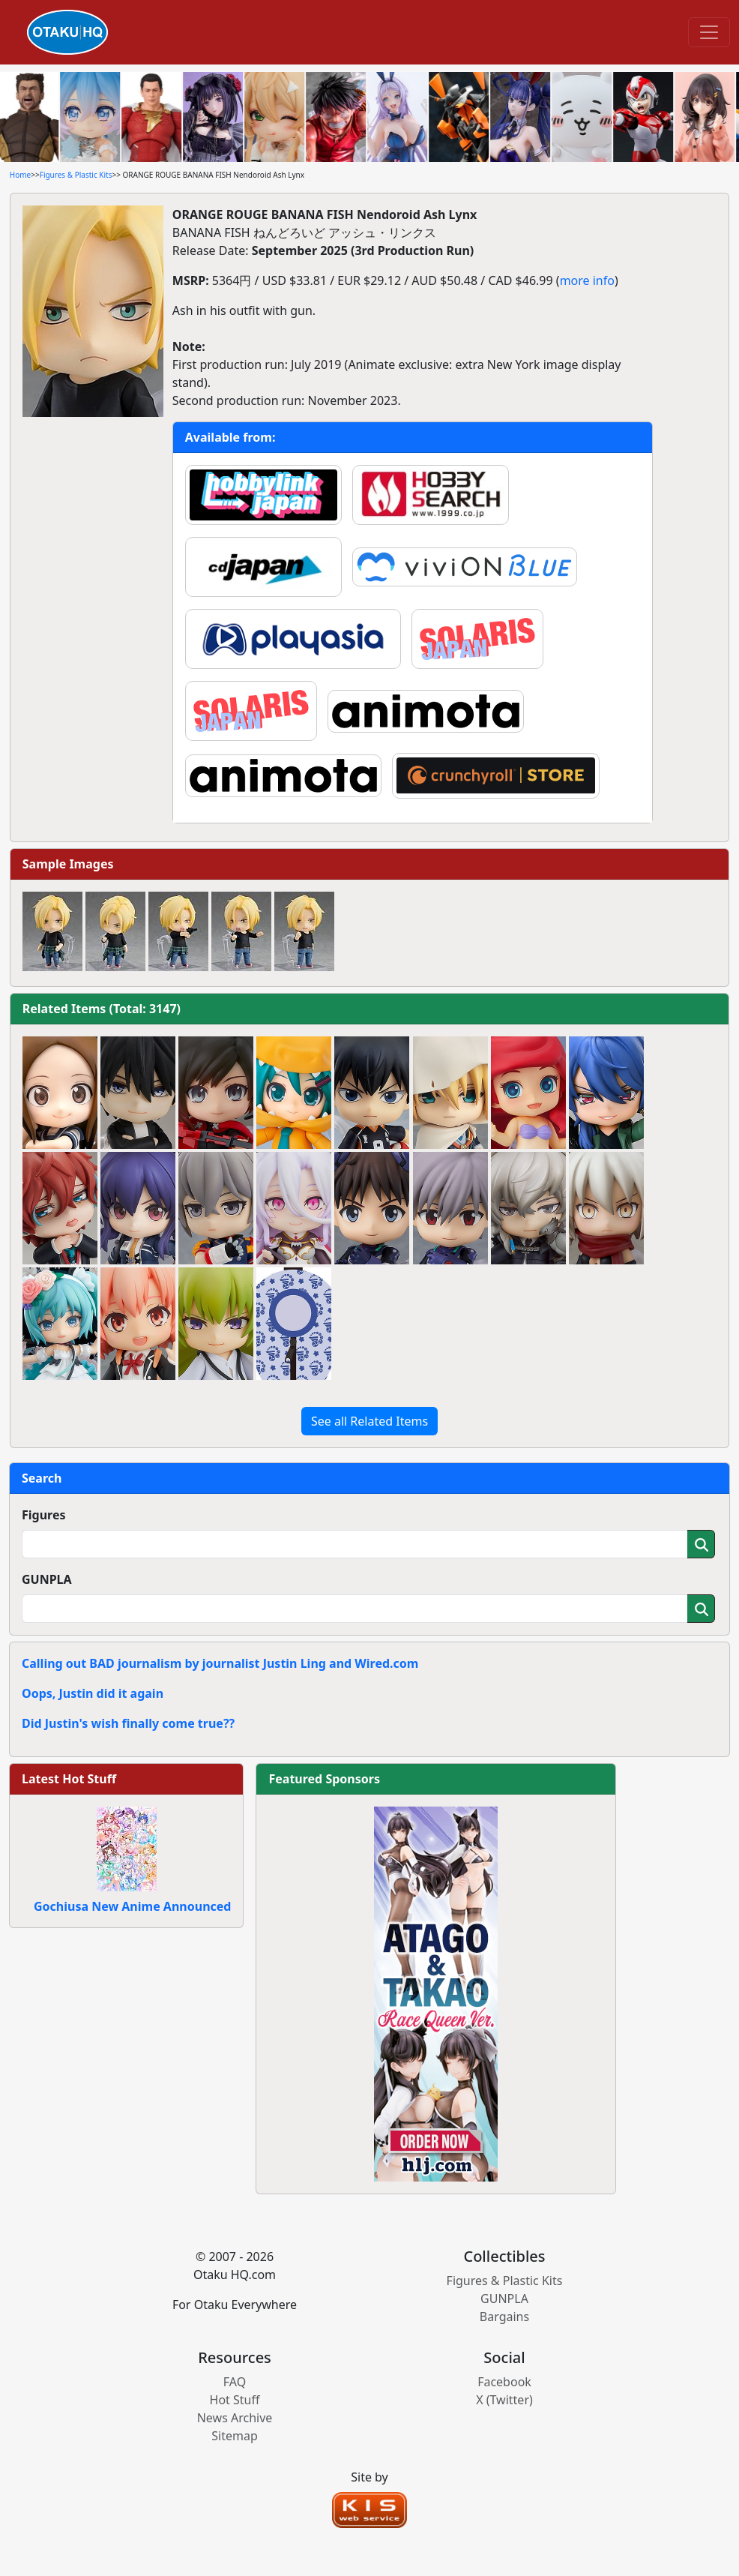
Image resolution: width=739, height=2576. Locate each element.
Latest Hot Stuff (69, 1779)
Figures (44, 1515)
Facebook (504, 2382)
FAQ (234, 2382)
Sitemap (234, 2436)
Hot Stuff (235, 2400)
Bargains (504, 2316)
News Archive (235, 2418)
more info (587, 280)
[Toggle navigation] (709, 32)
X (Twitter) (504, 2400)
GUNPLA (47, 1579)
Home (20, 174)
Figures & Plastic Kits (76, 174)
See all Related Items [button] (369, 1421)
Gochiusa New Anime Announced (132, 1906)
